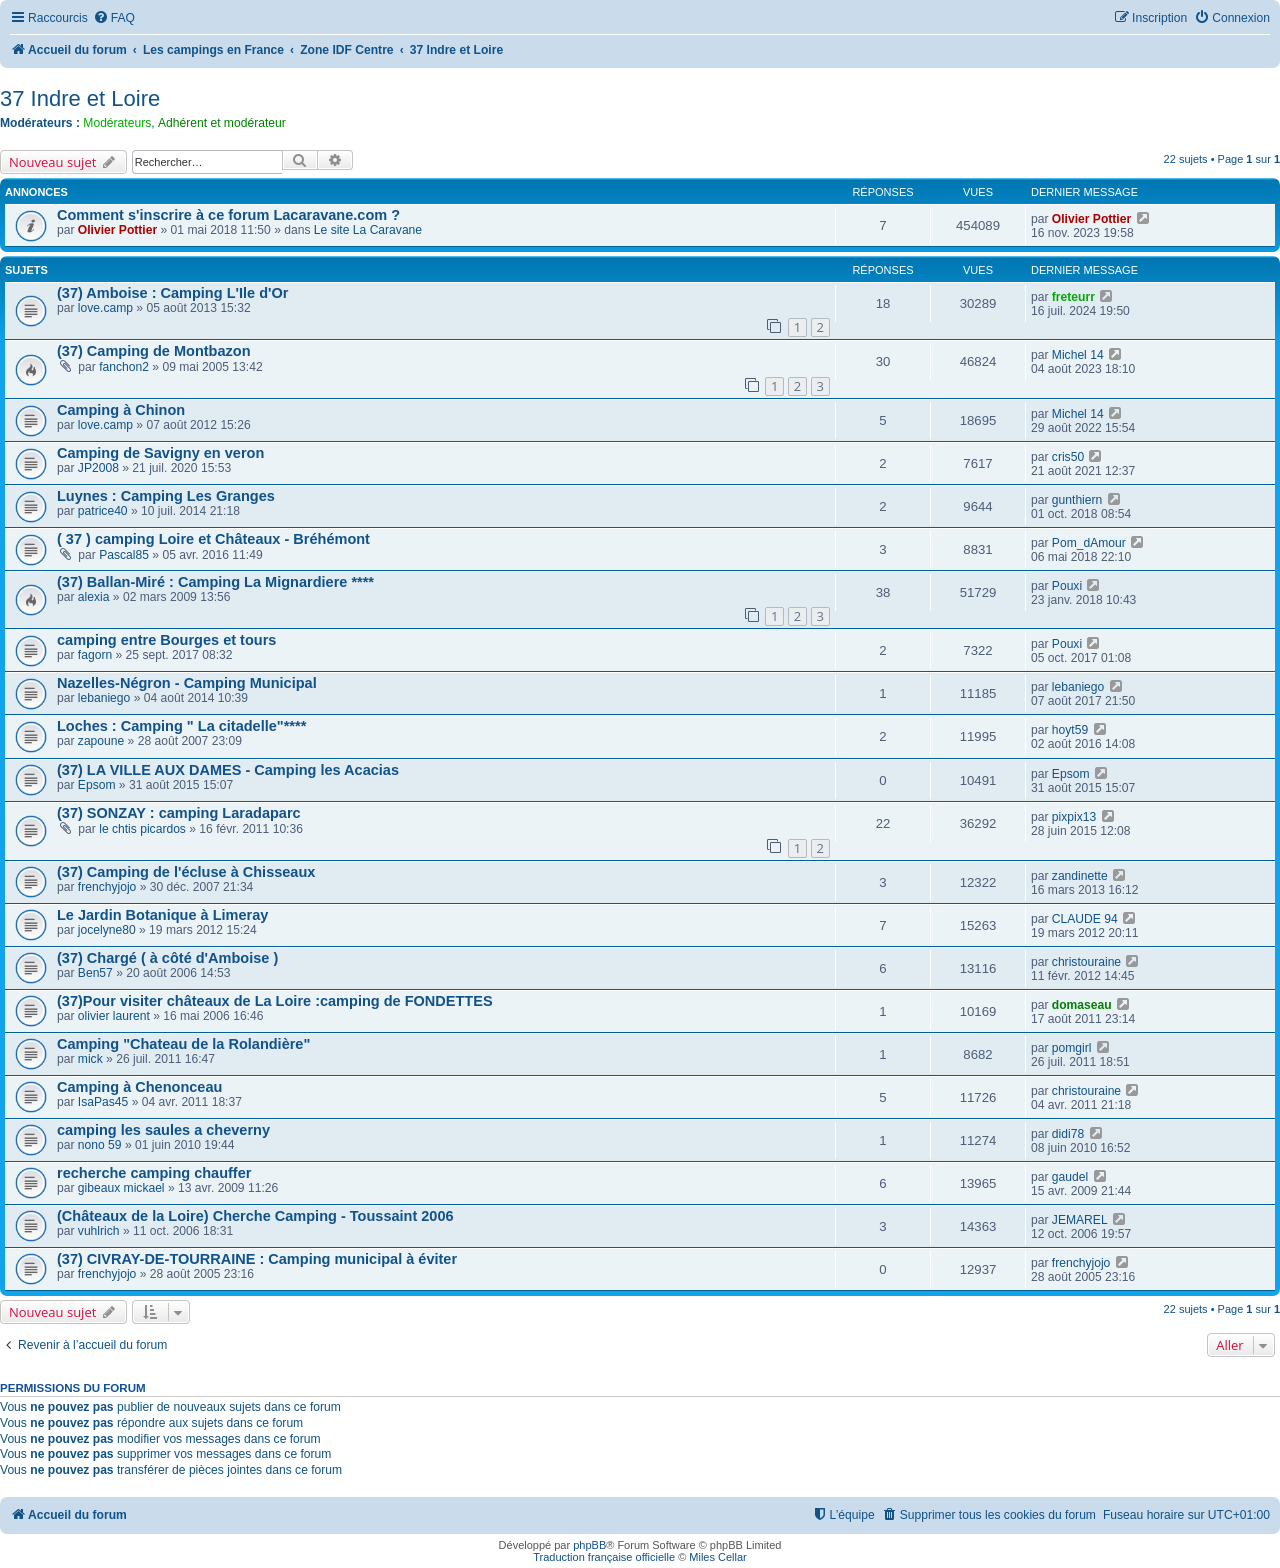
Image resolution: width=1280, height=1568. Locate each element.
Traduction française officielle (604, 1557)
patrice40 (103, 511)
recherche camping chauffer (154, 1173)
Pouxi (1067, 586)
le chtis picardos (142, 829)
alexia (94, 597)
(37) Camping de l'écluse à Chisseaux (186, 872)
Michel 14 (1078, 355)
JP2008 (98, 468)
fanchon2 (124, 367)
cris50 (1068, 457)
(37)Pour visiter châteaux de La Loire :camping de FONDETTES (275, 1001)
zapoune (101, 741)
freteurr (1073, 297)
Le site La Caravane (368, 230)
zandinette (1080, 876)
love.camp (105, 308)
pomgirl (1072, 1048)
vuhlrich (99, 1231)
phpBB (589, 1545)
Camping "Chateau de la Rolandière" (183, 1044)
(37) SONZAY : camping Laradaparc (179, 813)
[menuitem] (114, 18)
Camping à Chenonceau (139, 1087)
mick (90, 1059)
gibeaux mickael (121, 1188)
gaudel (1070, 1177)
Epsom (97, 785)
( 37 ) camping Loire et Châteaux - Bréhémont (213, 539)
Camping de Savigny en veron (160, 453)
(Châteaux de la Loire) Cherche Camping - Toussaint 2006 (255, 1216)
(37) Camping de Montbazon (154, 351)
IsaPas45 (103, 1102)
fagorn (95, 655)
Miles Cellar (717, 1557)
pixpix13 (1074, 817)
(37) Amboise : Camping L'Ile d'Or (172, 293)
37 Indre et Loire (80, 98)
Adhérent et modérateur (222, 123)
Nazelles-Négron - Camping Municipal (187, 683)
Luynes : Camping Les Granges (166, 496)
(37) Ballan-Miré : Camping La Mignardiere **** (215, 582)
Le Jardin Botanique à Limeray (162, 915)
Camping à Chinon (121, 410)
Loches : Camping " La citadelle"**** (181, 726)
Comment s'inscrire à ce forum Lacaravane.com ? (228, 215)
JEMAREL (1080, 1220)
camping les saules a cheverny (163, 1130)
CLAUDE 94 (1085, 919)
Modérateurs (117, 123)
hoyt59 (1070, 730)
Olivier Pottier (117, 230)
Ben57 (95, 973)
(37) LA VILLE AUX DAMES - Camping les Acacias (228, 770)
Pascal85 (124, 555)
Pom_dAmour (1089, 543)
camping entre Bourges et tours (166, 640)
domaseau (1082, 1005)
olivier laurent (114, 1016)
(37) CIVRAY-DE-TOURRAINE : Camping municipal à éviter (257, 1259)
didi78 (1068, 1134)
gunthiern (1077, 500)
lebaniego (104, 698)
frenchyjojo (107, 887)
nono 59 (100, 1145)
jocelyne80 (107, 930)
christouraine (1086, 962)
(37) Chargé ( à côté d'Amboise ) (167, 958)
